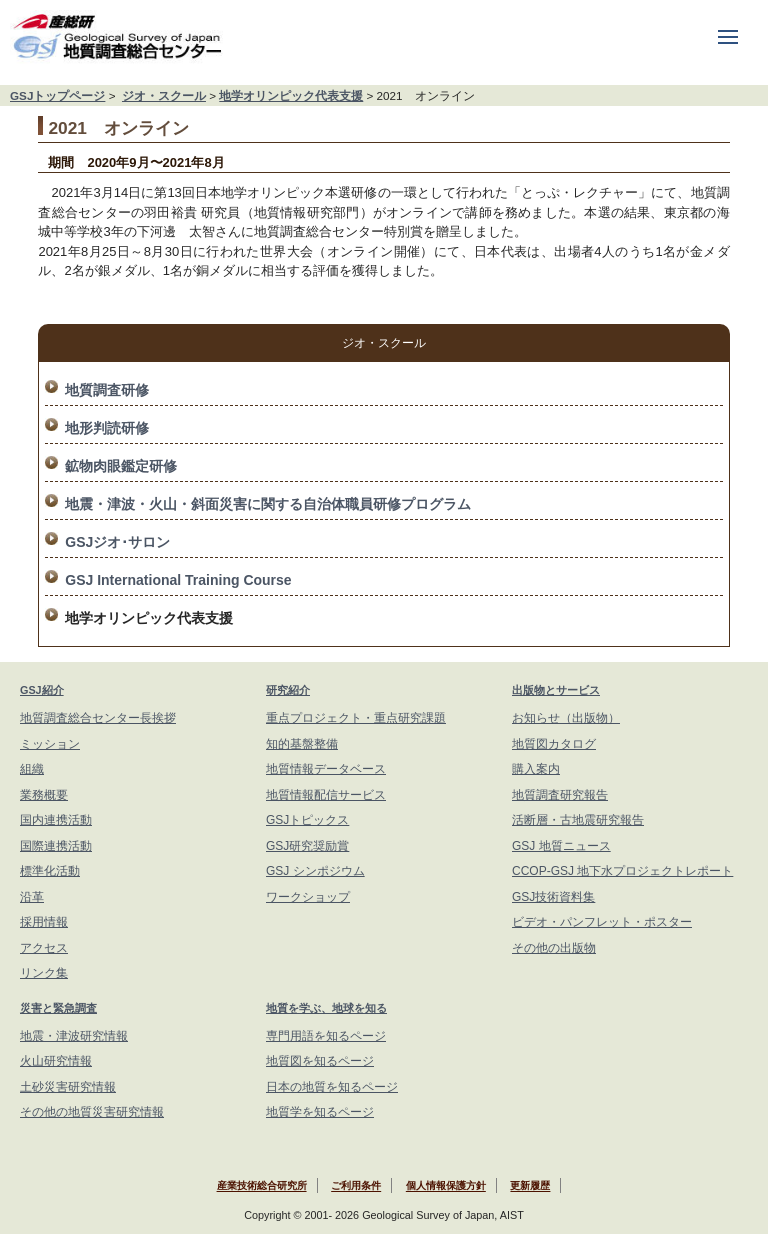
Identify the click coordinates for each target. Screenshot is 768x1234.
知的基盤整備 (302, 744)
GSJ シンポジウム (315, 871)
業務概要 (44, 795)
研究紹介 (288, 690)
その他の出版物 (554, 948)
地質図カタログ (554, 744)
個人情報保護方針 (446, 1186)
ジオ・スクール (164, 95)
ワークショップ (308, 897)
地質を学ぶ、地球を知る (326, 1008)
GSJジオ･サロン (117, 542)
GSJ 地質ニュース (561, 846)
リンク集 (44, 973)
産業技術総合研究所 (262, 1186)
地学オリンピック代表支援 (291, 95)
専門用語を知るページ (326, 1036)
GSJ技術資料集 (553, 897)
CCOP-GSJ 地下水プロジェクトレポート (622, 871)
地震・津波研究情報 (74, 1036)
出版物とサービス (556, 690)
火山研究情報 (56, 1061)
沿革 (32, 897)
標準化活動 (50, 871)
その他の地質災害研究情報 (92, 1112)
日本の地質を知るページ (332, 1087)
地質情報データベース (326, 769)
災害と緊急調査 (58, 1008)
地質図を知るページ (320, 1061)
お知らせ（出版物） (566, 718)
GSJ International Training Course (178, 580)
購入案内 (536, 769)
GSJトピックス (307, 820)
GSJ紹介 (42, 690)
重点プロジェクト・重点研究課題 (356, 718)
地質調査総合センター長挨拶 (98, 718)
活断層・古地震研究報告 (578, 820)
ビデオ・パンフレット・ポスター (602, 922)
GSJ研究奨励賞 (307, 846)
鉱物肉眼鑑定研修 (121, 466)
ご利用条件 (356, 1186)
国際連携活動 (56, 846)
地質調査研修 (107, 390)
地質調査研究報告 (560, 795)
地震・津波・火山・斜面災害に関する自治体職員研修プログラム (268, 504)
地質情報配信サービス (326, 795)
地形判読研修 (107, 428)
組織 (32, 769)
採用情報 (44, 922)
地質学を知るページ (320, 1112)
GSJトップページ (57, 95)
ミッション (50, 744)
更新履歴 (530, 1186)
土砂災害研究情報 (68, 1087)
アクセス (44, 948)
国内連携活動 (56, 820)
